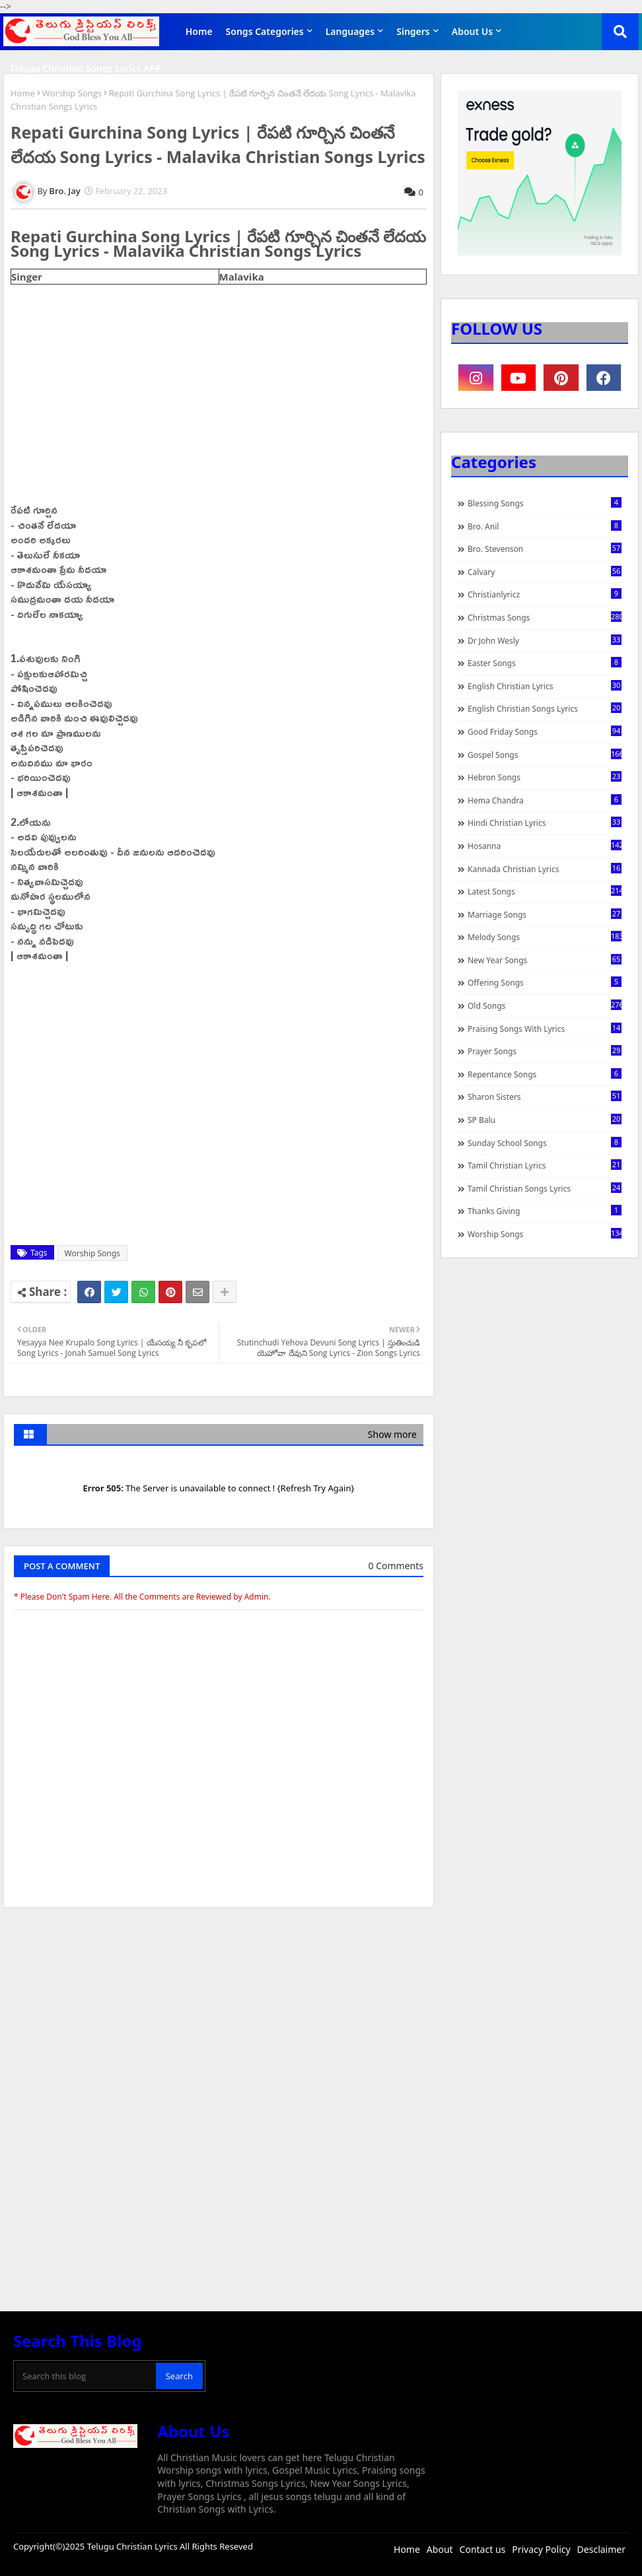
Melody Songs (545, 937)
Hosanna (545, 846)
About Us (472, 31)
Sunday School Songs (545, 1143)
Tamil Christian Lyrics (545, 1165)
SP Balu (545, 1120)
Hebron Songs (545, 777)
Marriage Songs (545, 914)
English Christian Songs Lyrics (545, 708)
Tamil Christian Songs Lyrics (545, 1188)
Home (199, 31)
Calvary (545, 572)
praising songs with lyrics (545, 1028)
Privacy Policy (541, 2549)
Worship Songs (72, 93)
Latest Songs (545, 891)
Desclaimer (601, 2549)
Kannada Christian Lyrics (545, 869)
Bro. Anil (545, 526)
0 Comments (396, 1565)
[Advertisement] (218, 2016)
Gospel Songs (545, 755)
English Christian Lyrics (545, 686)
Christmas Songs (545, 617)
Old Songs (545, 1005)
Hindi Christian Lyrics (545, 823)
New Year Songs (545, 960)
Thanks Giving (545, 1211)
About (440, 2549)
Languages (350, 31)
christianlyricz (545, 594)
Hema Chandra (545, 800)
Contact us (483, 2549)
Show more (392, 1434)
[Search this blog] (86, 2376)
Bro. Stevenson (545, 549)
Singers (413, 31)
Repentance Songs (545, 1074)
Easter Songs (545, 663)
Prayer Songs (545, 1051)
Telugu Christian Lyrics (133, 2546)
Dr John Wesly (545, 640)
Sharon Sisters (545, 1096)
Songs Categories (265, 31)
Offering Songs (545, 982)
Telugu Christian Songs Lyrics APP (85, 68)
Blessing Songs (545, 503)
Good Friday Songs (545, 731)
